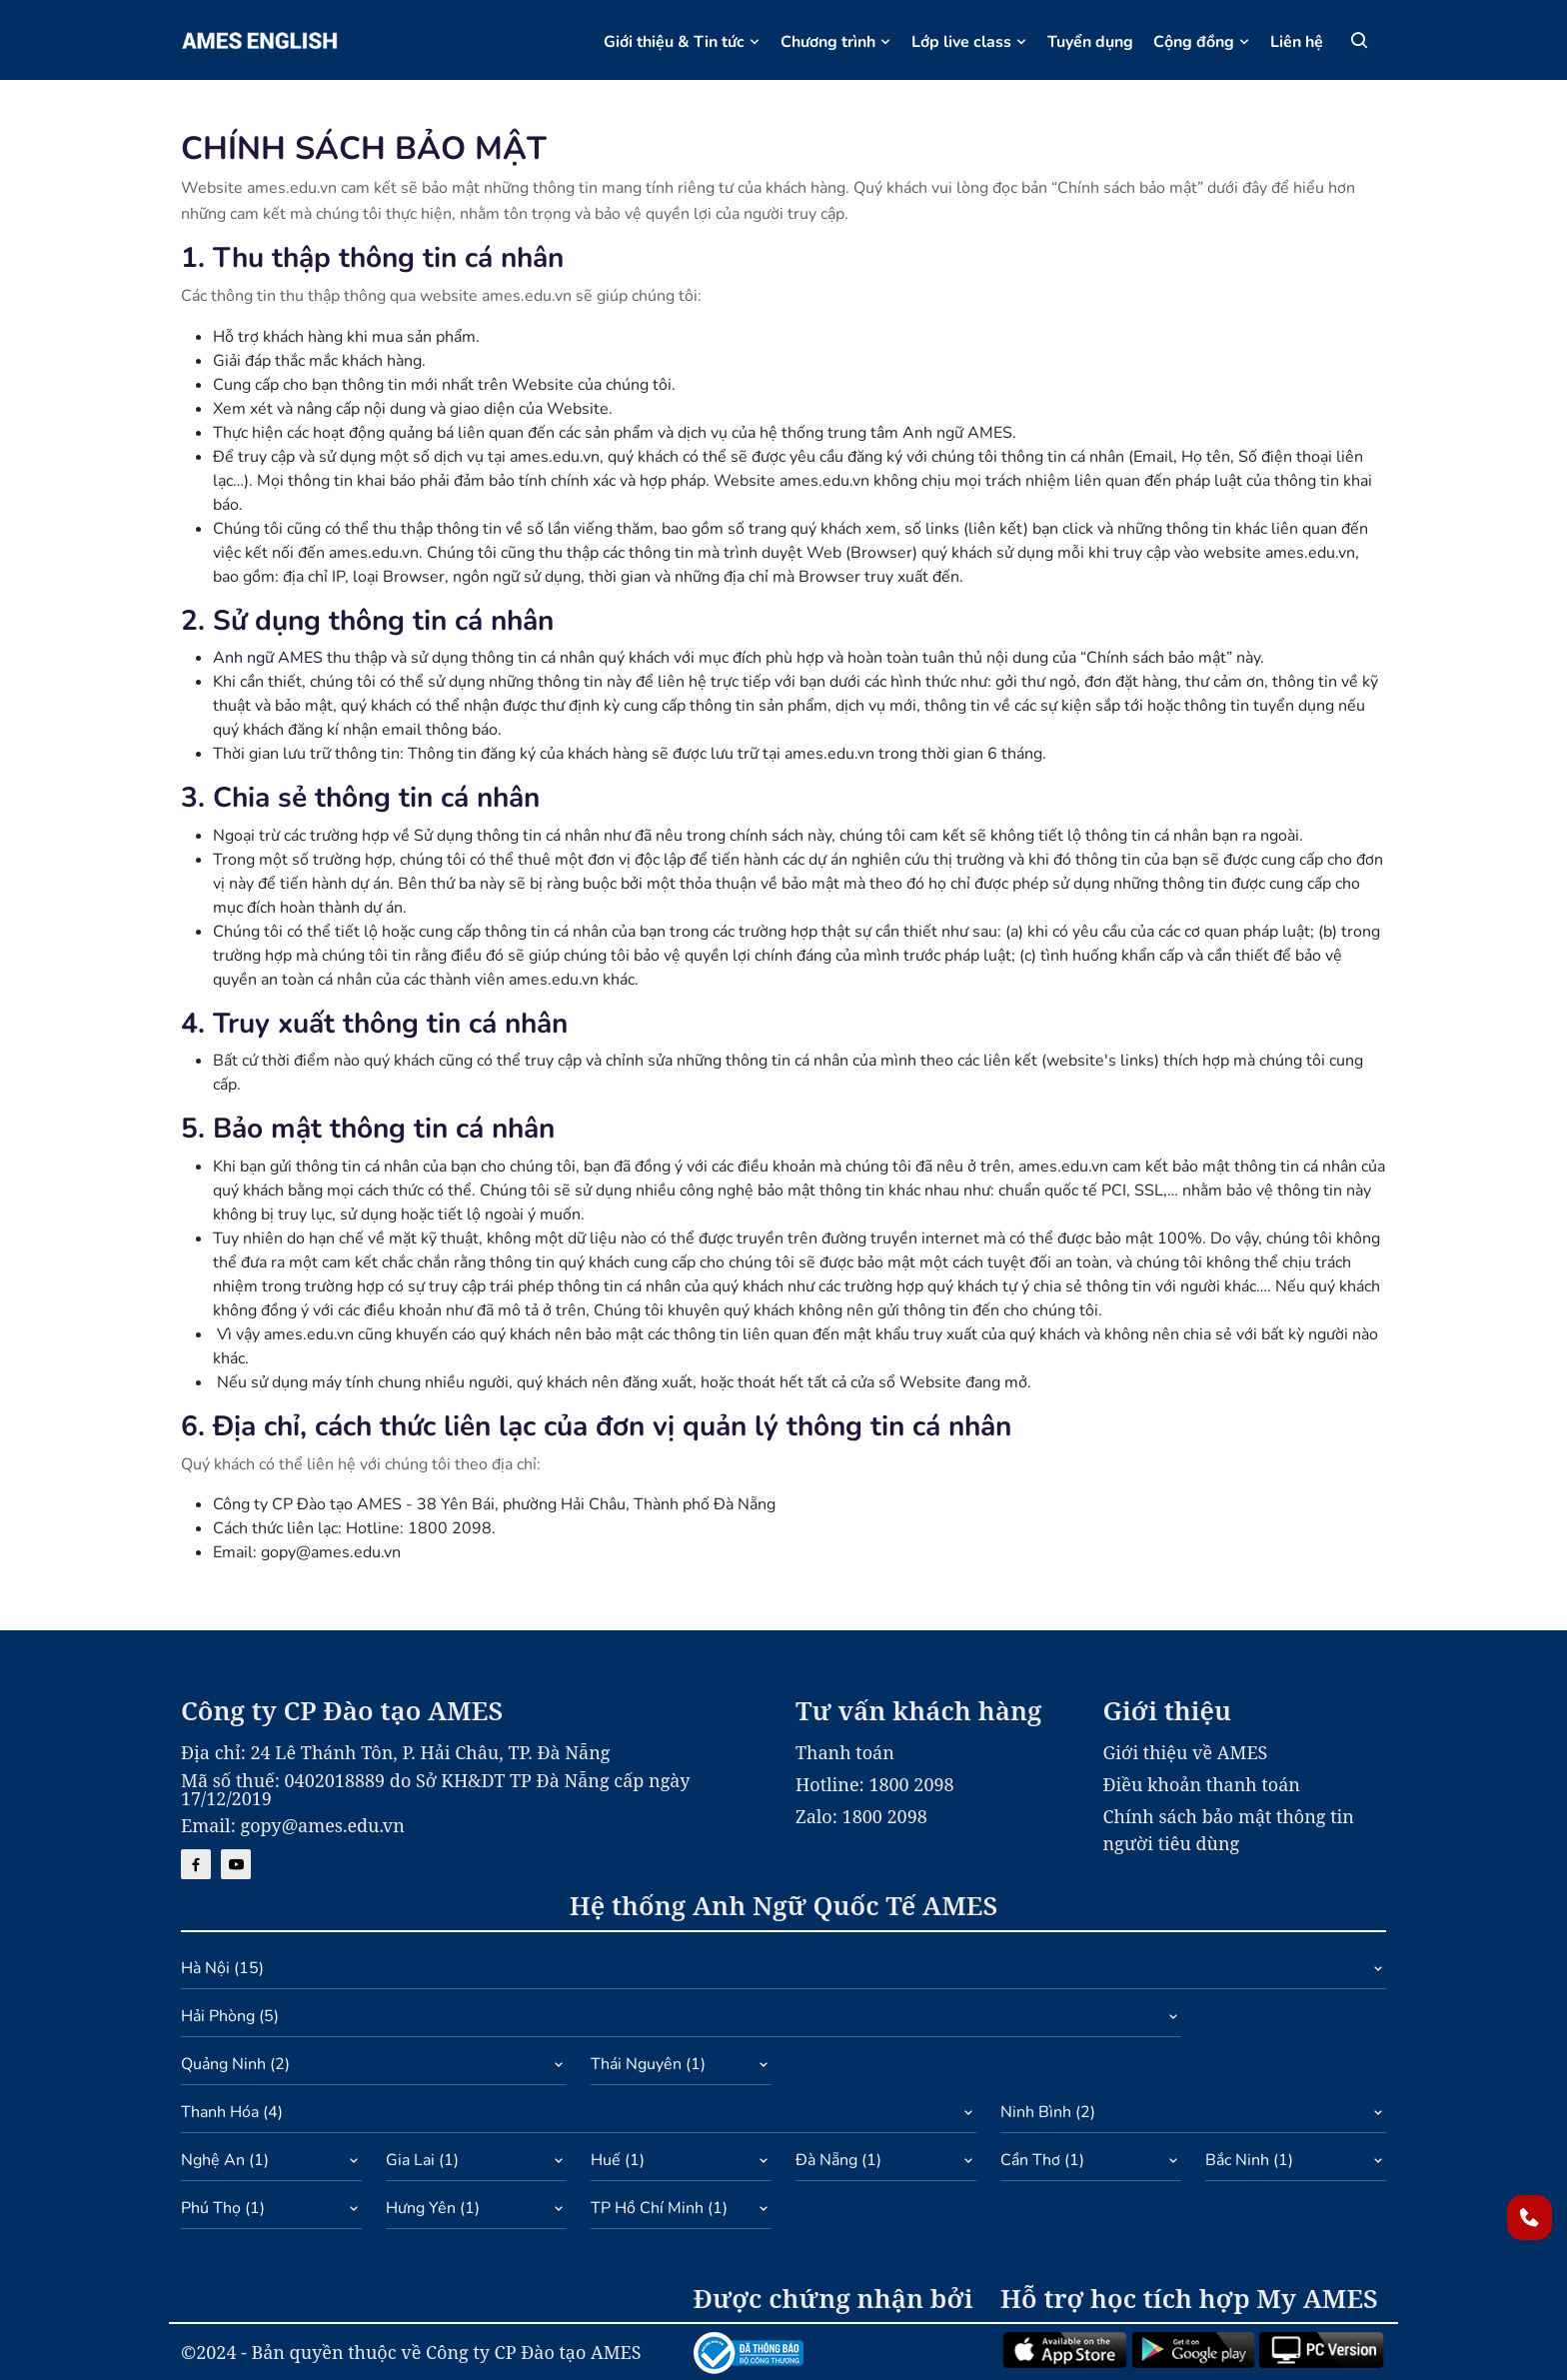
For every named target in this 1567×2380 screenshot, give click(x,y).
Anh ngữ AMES (268, 658)
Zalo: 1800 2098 (861, 1816)
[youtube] (236, 1864)
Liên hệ (1296, 42)
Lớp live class (969, 42)
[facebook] (196, 1864)
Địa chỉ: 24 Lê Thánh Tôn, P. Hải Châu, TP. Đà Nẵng (395, 1752)
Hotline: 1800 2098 (874, 1784)
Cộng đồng (1201, 42)
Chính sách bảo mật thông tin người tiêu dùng (1228, 1829)
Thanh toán (844, 1752)
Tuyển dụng (1090, 42)
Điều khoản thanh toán (1201, 1784)
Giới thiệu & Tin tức (682, 42)
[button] (783, 1972)
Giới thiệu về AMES (1185, 1752)
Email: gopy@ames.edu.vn (293, 1825)
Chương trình (836, 42)
